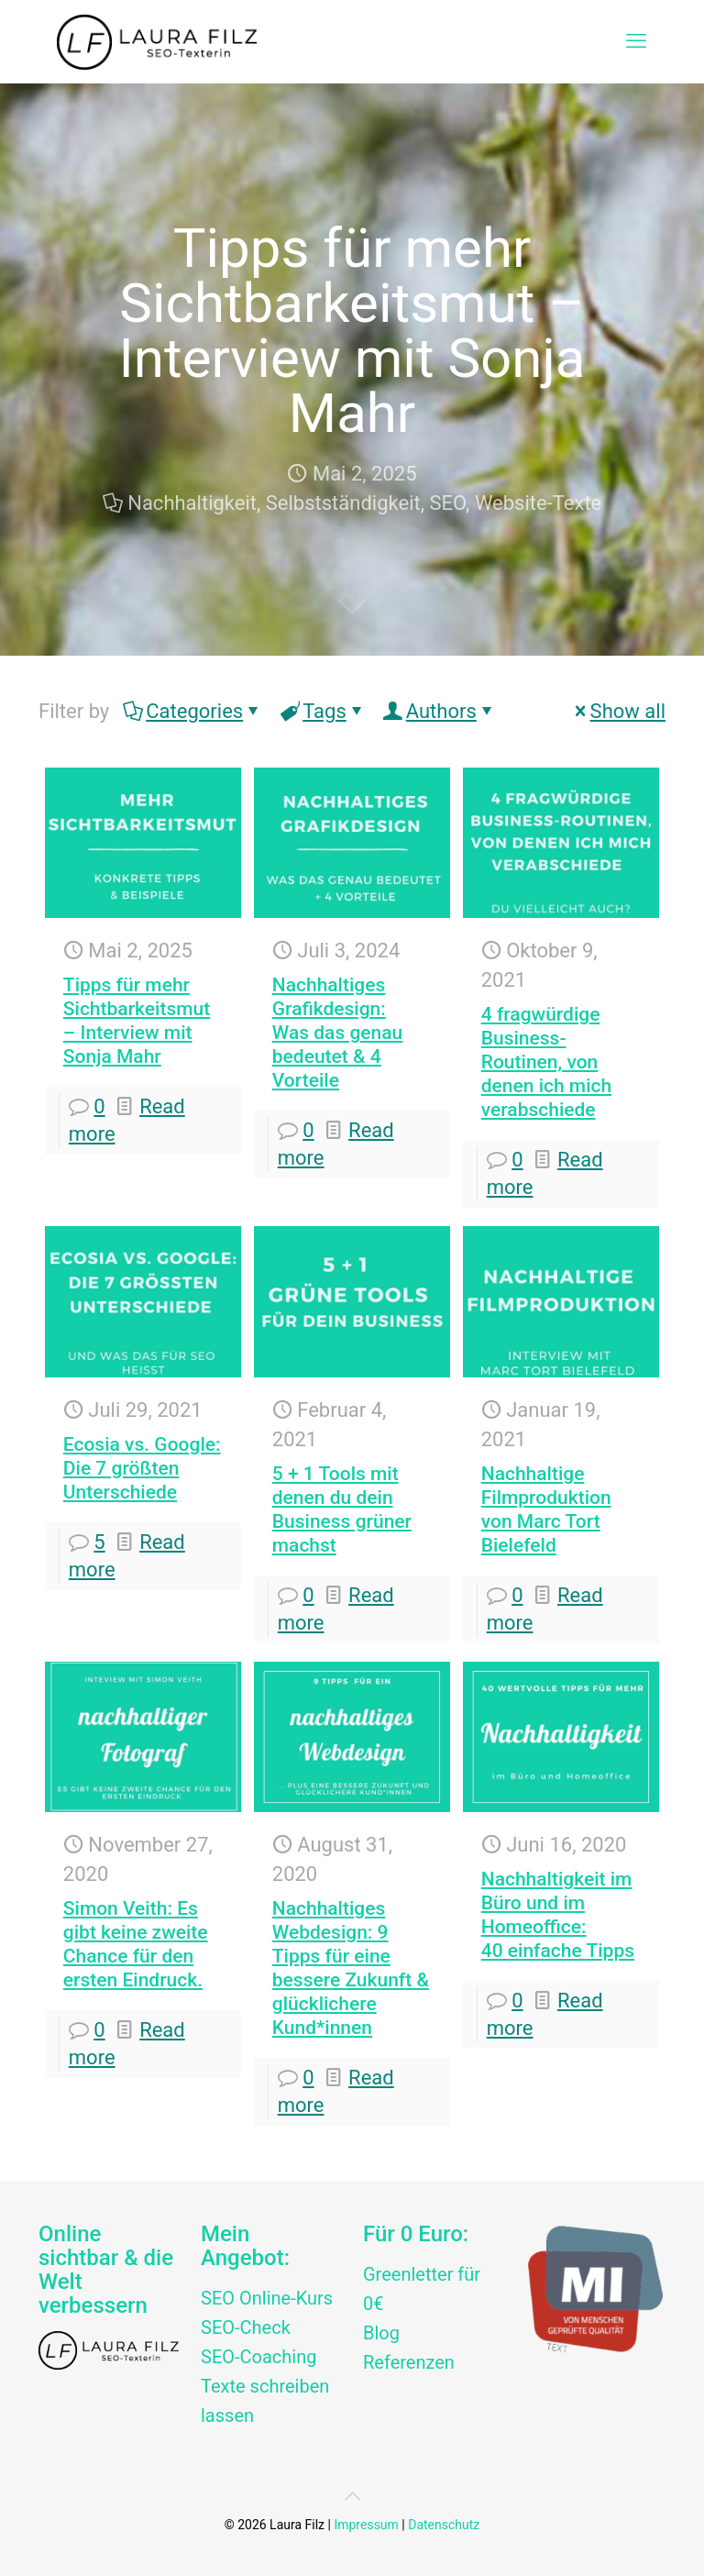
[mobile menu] (636, 41)
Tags (323, 711)
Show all (618, 711)
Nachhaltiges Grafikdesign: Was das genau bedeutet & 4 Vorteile (337, 1032)
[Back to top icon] (352, 2496)
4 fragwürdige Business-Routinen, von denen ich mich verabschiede (546, 1062)
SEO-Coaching (258, 2357)
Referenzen (409, 2362)
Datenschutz (443, 2524)
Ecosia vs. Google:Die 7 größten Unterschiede (142, 1468)
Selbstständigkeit (343, 503)
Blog (381, 2333)
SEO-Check (246, 2327)
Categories (193, 711)
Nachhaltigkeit (192, 503)
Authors (440, 711)
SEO (448, 503)
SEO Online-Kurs (267, 2298)
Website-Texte (538, 503)
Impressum (366, 2524)
